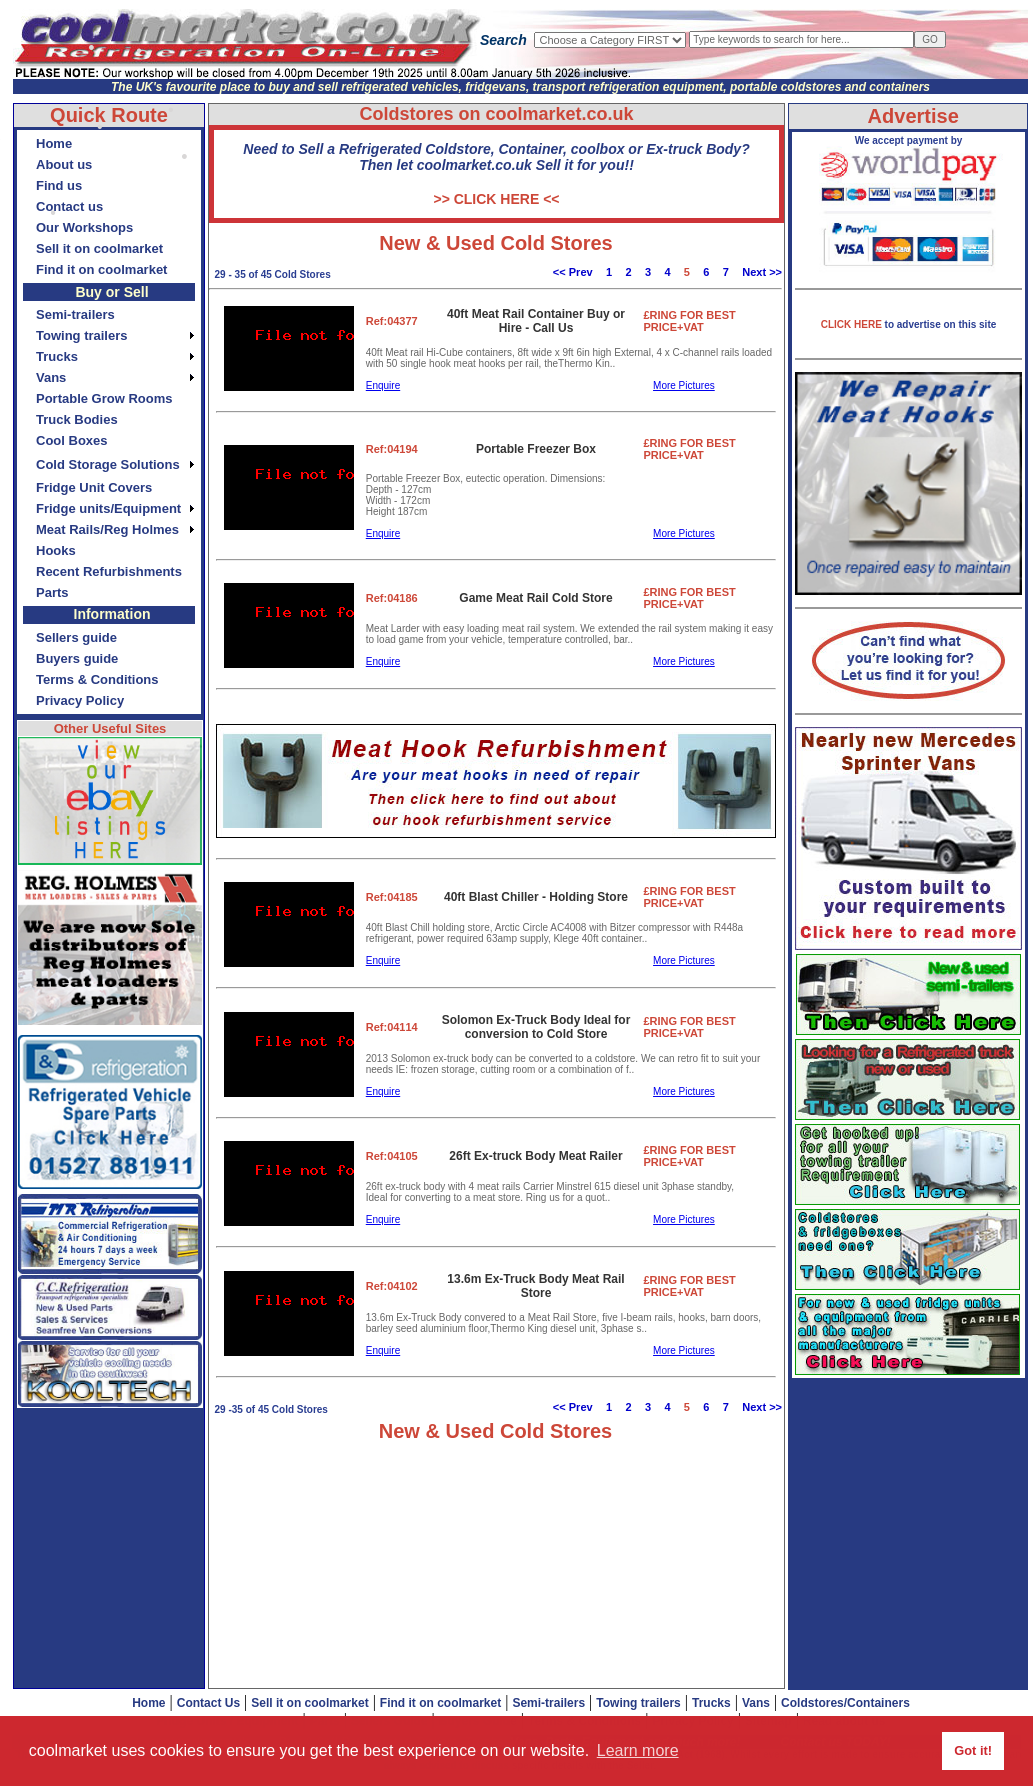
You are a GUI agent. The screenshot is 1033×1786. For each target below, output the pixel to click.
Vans (756, 1703)
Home (148, 1703)
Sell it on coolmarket (309, 1703)
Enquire (383, 385)
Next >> (762, 272)
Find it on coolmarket (440, 1703)
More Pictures (684, 385)
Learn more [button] (638, 1750)
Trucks (711, 1703)
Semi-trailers (548, 1703)
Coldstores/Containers (845, 1703)
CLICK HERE (853, 324)
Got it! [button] (973, 1750)
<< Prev (573, 272)
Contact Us (208, 1703)
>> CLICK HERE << (496, 199)
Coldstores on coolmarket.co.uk (496, 114)
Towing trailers (638, 1703)
